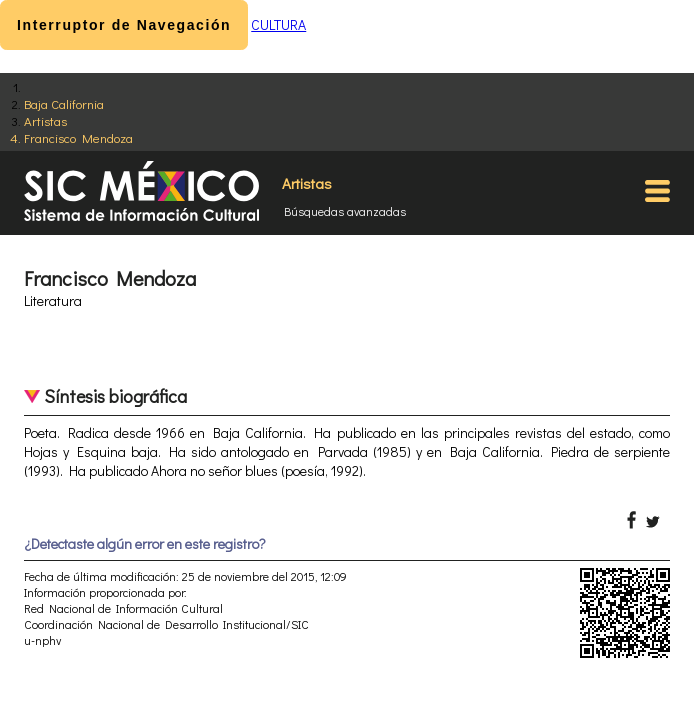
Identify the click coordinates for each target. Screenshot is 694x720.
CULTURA (278, 24)
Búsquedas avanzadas (345, 211)
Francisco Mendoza (78, 137)
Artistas (45, 120)
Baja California (64, 103)
